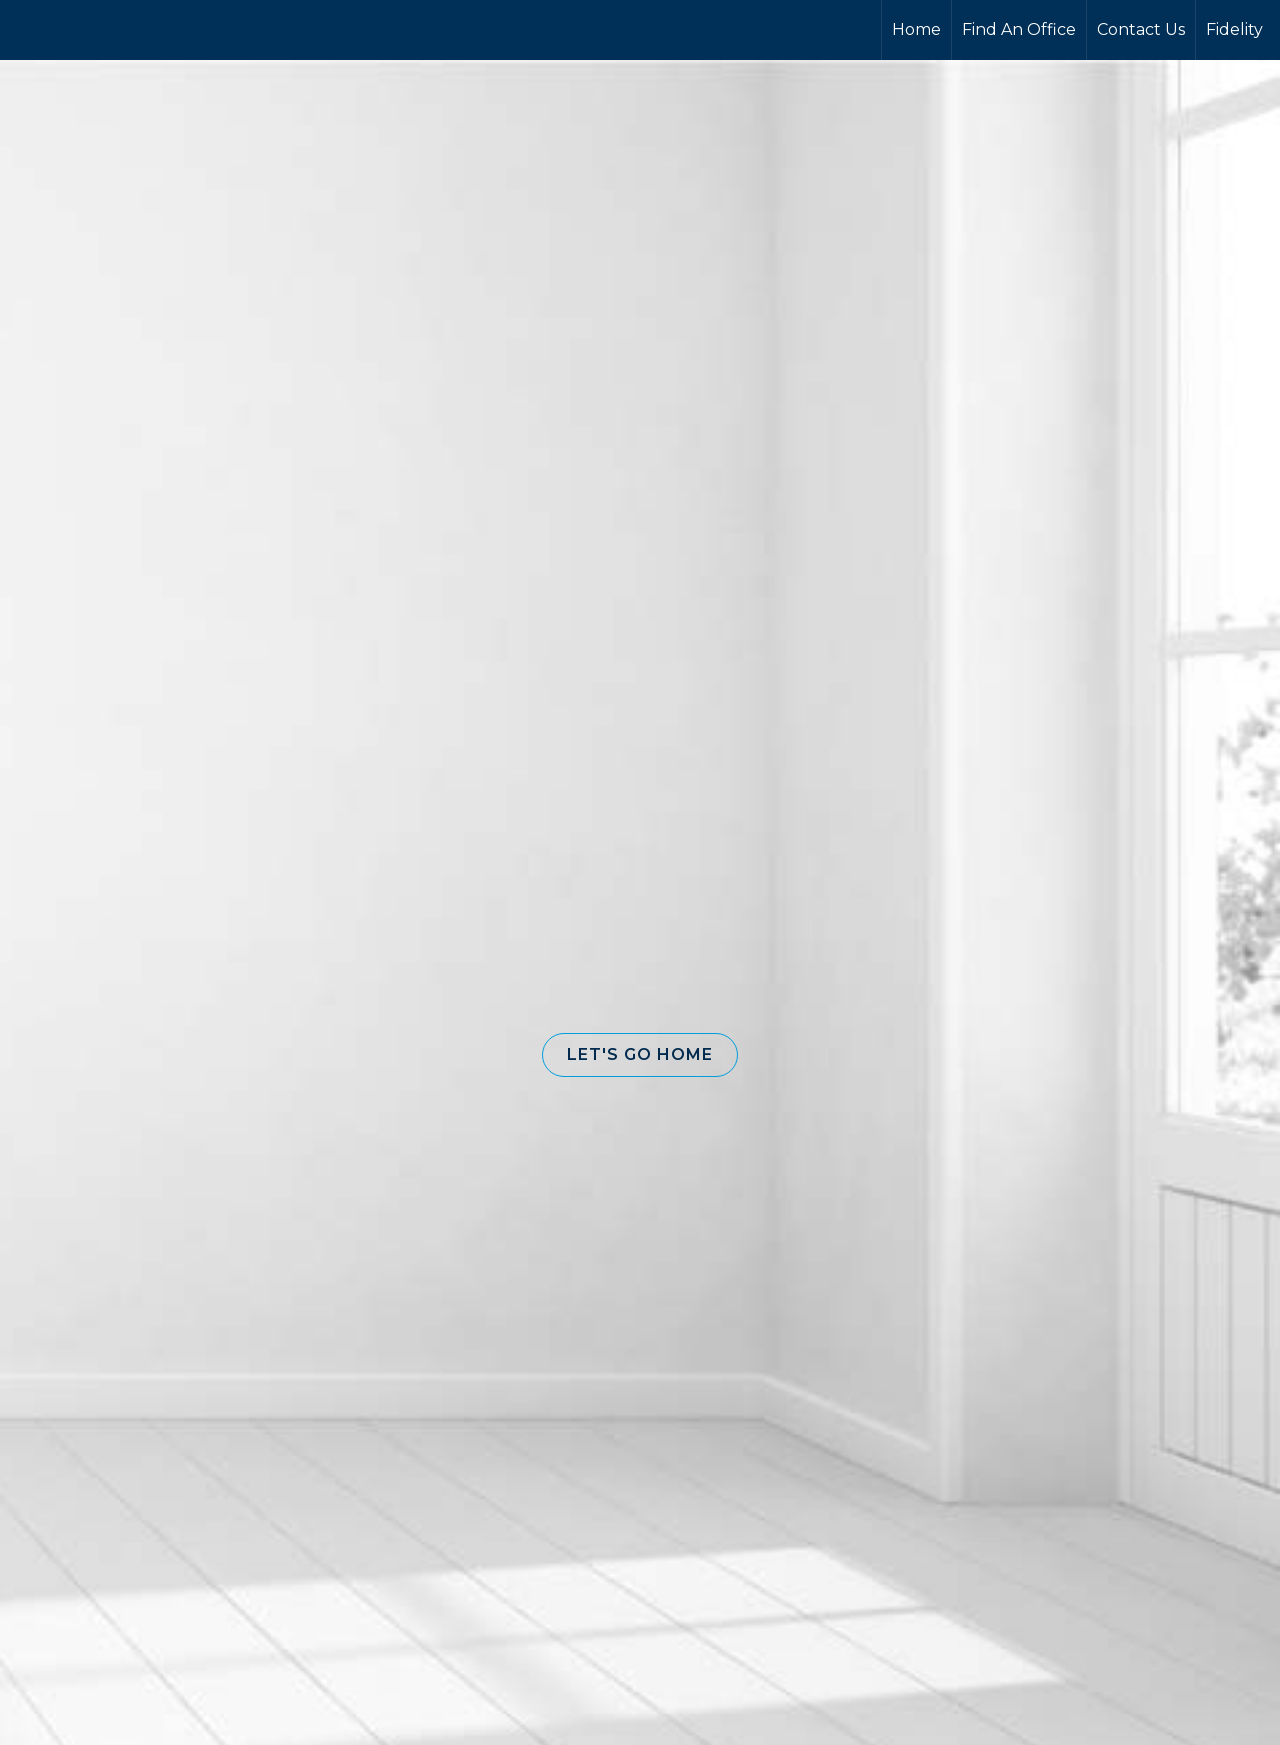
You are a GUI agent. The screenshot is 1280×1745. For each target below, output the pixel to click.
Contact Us (1141, 29)
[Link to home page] (90, 30)
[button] (640, 1055)
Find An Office (1019, 29)
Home (916, 29)
